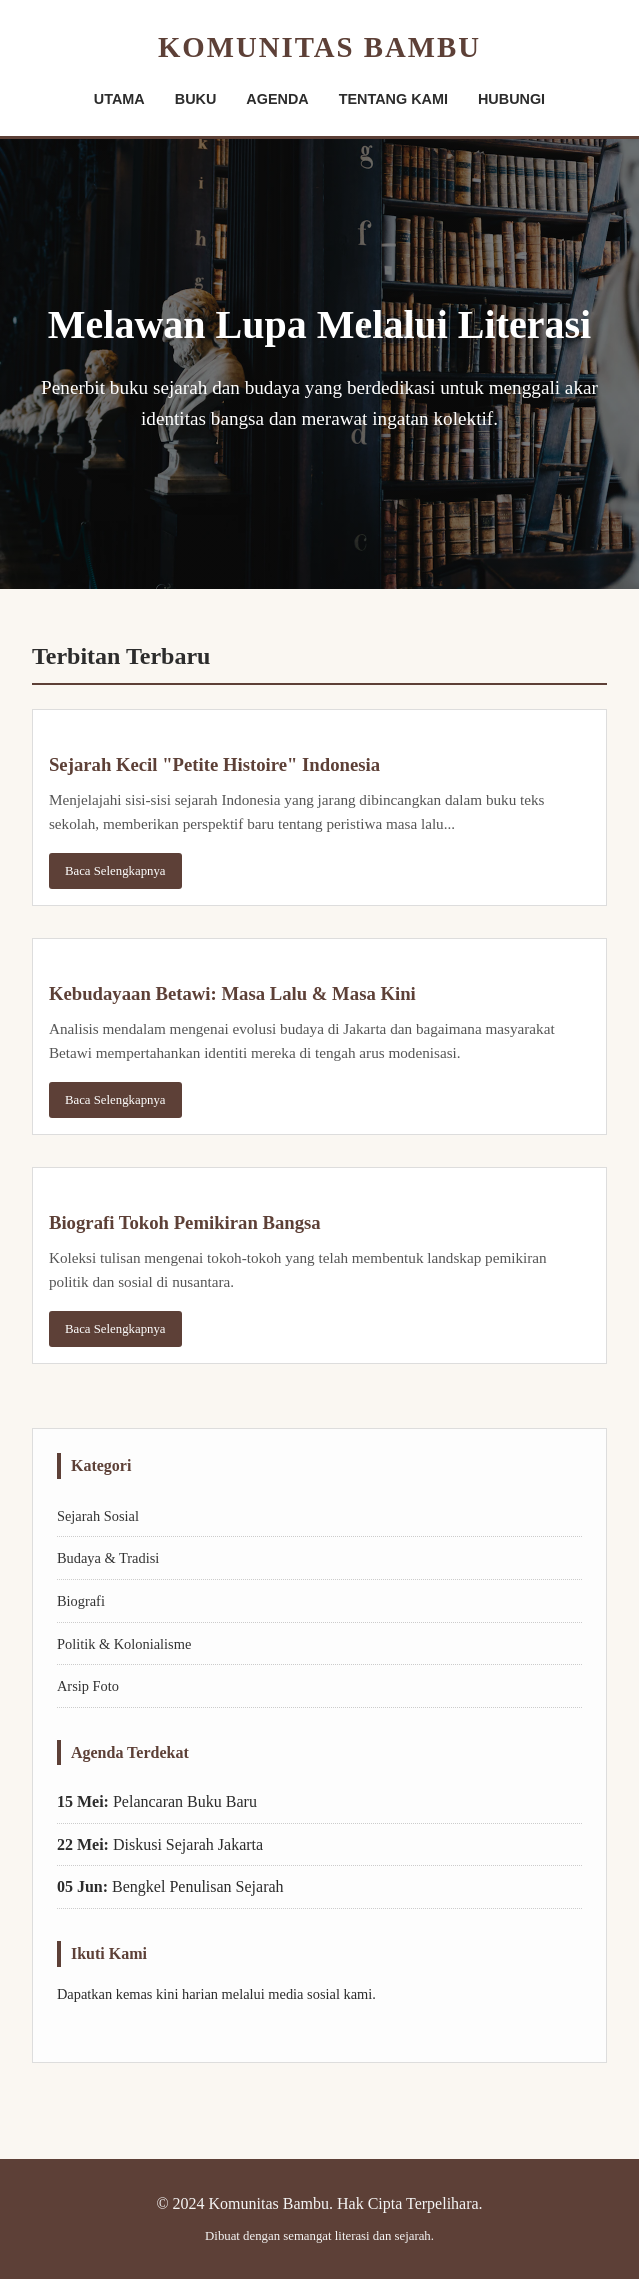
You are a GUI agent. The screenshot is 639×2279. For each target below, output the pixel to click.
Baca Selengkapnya (115, 871)
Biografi (81, 1601)
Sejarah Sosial (98, 1516)
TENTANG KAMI (393, 99)
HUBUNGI (511, 99)
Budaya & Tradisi (108, 1558)
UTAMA (119, 99)
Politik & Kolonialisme (124, 1644)
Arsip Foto (88, 1686)
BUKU (196, 99)
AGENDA (277, 99)
